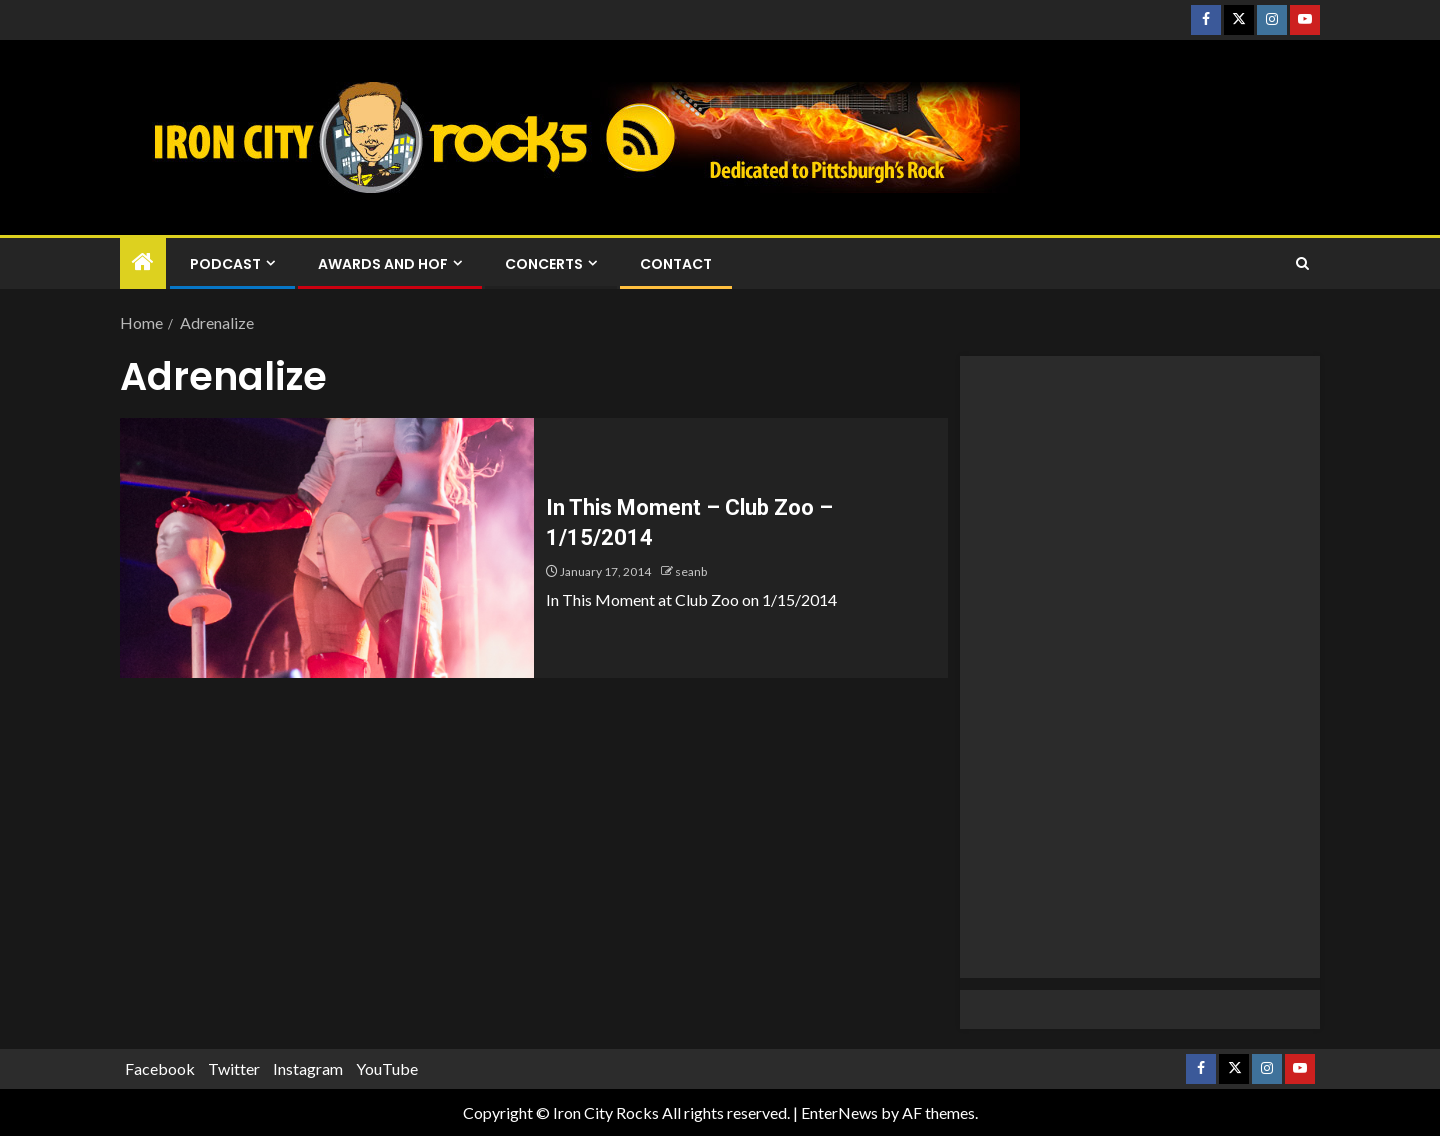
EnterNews (839, 1112)
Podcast (225, 264)
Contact (676, 264)
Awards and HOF (383, 264)
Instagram (308, 1068)
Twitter (234, 1068)
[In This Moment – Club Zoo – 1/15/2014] (327, 548)
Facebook (160, 1068)
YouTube (387, 1068)
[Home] (143, 262)
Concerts (544, 264)
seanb (691, 571)
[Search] (1302, 264)
